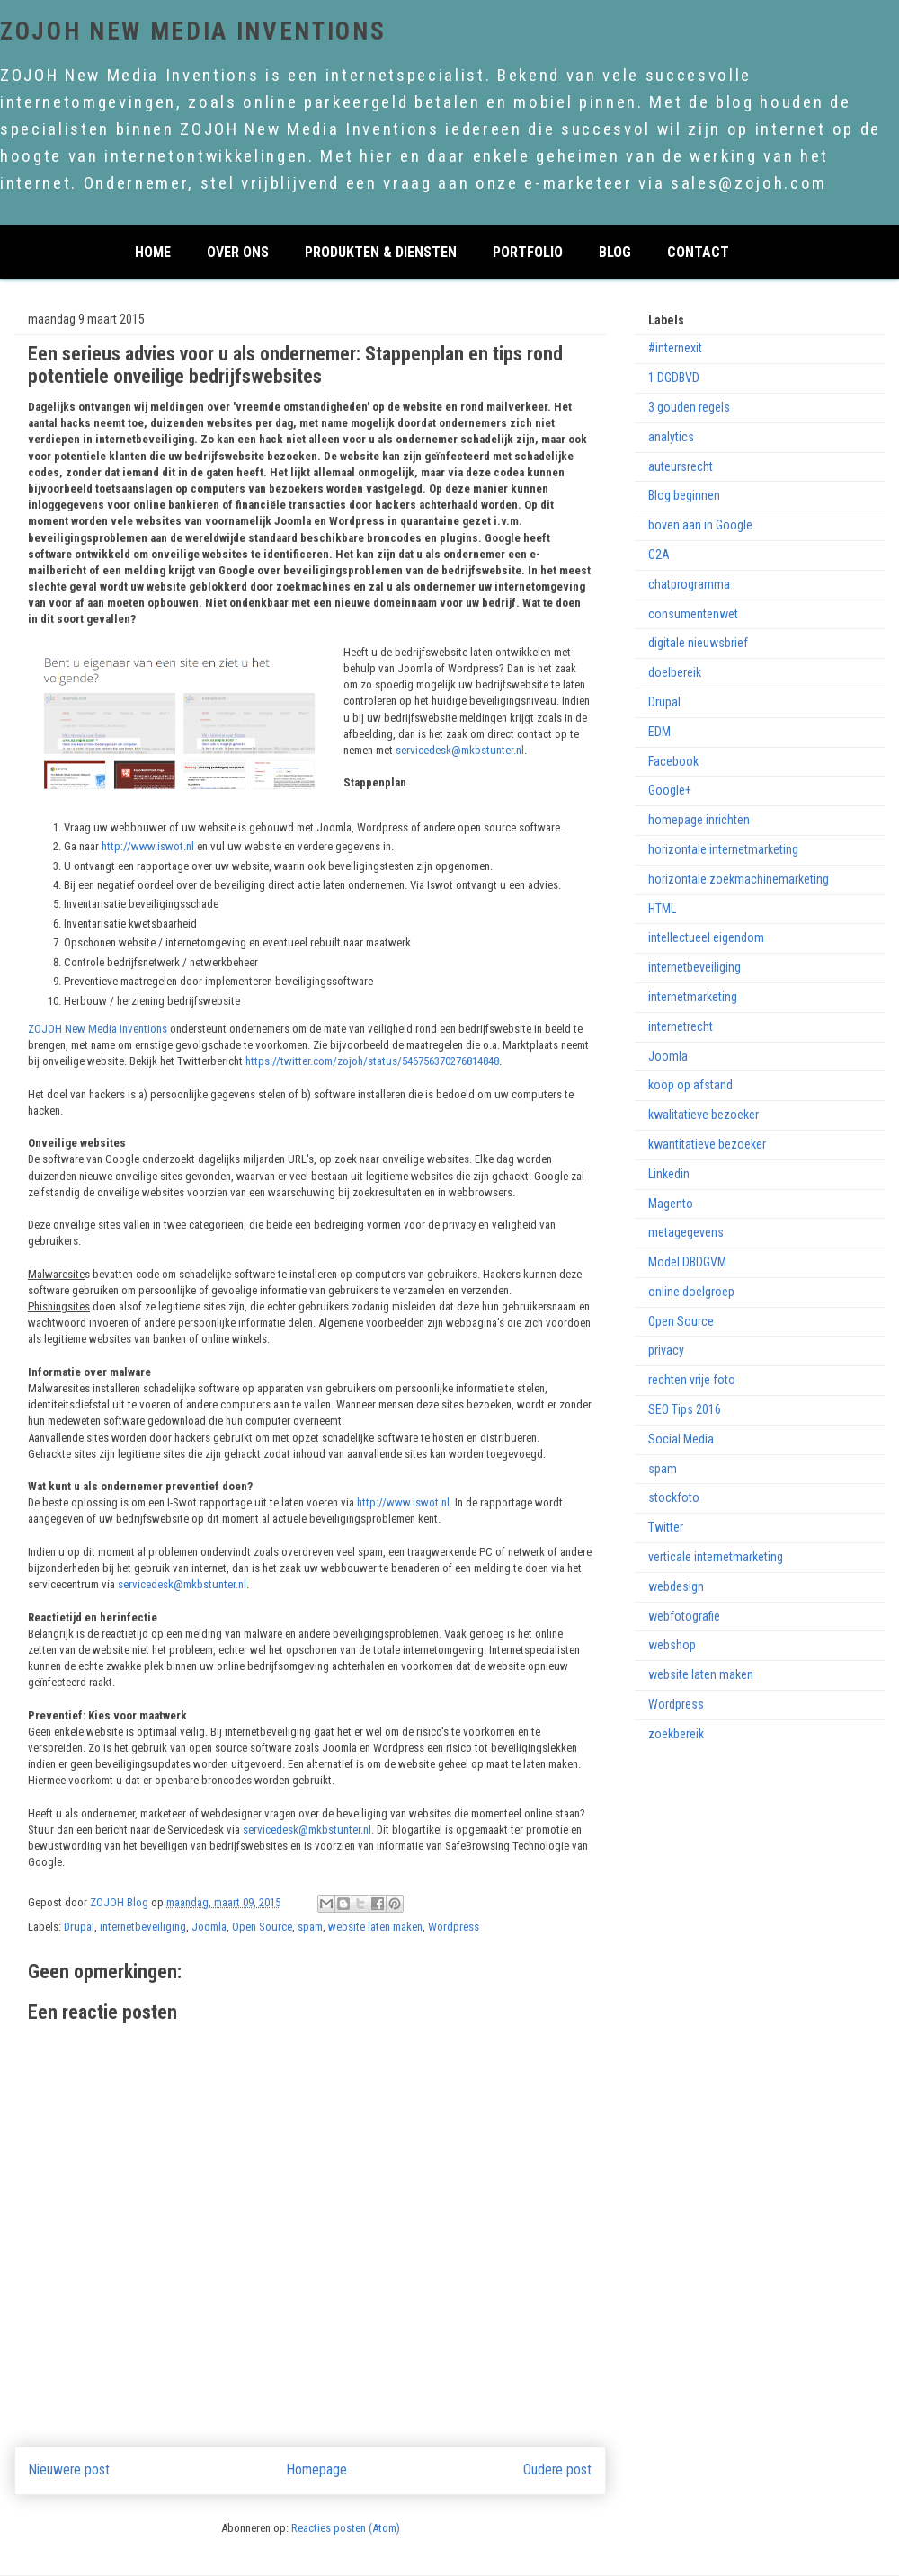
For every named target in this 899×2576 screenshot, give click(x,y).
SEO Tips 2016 (684, 1409)
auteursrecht (680, 466)
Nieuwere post (69, 2470)
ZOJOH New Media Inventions (193, 31)
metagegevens (686, 1232)
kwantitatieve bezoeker (707, 1144)
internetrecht (680, 1026)
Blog (615, 250)
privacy (666, 1350)
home (153, 250)
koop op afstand (690, 1085)
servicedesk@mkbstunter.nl (460, 750)
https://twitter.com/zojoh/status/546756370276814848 (372, 1061)
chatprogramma (689, 584)
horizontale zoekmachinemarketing (738, 879)
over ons (238, 250)
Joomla (209, 1926)
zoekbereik (676, 1734)
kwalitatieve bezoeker (703, 1114)
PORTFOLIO (528, 250)
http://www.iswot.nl (148, 846)
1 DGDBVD (673, 377)
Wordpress (453, 1926)
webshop (672, 1645)
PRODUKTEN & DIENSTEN (381, 250)
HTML (662, 909)
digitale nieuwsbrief (698, 642)
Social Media (681, 1439)
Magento (670, 1203)
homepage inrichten (699, 820)
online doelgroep (691, 1291)
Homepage (317, 2470)
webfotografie (684, 1616)
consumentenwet (693, 614)
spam (310, 1926)
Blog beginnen (684, 495)
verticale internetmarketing (715, 1557)
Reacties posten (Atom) (345, 2528)
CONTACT (698, 250)
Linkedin (669, 1174)
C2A (659, 554)
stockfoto (673, 1497)
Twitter (665, 1527)
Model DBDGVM (687, 1262)
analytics (671, 437)
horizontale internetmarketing (723, 849)
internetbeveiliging (143, 1926)
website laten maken (375, 1926)
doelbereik (674, 672)
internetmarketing (692, 997)
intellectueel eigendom (706, 937)
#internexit (675, 348)
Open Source (262, 1926)
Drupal (79, 1926)
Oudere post (557, 2470)
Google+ (669, 790)
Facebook (673, 761)
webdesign (676, 1586)
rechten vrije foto (691, 1379)
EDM (659, 731)
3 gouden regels (689, 407)
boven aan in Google (700, 525)
